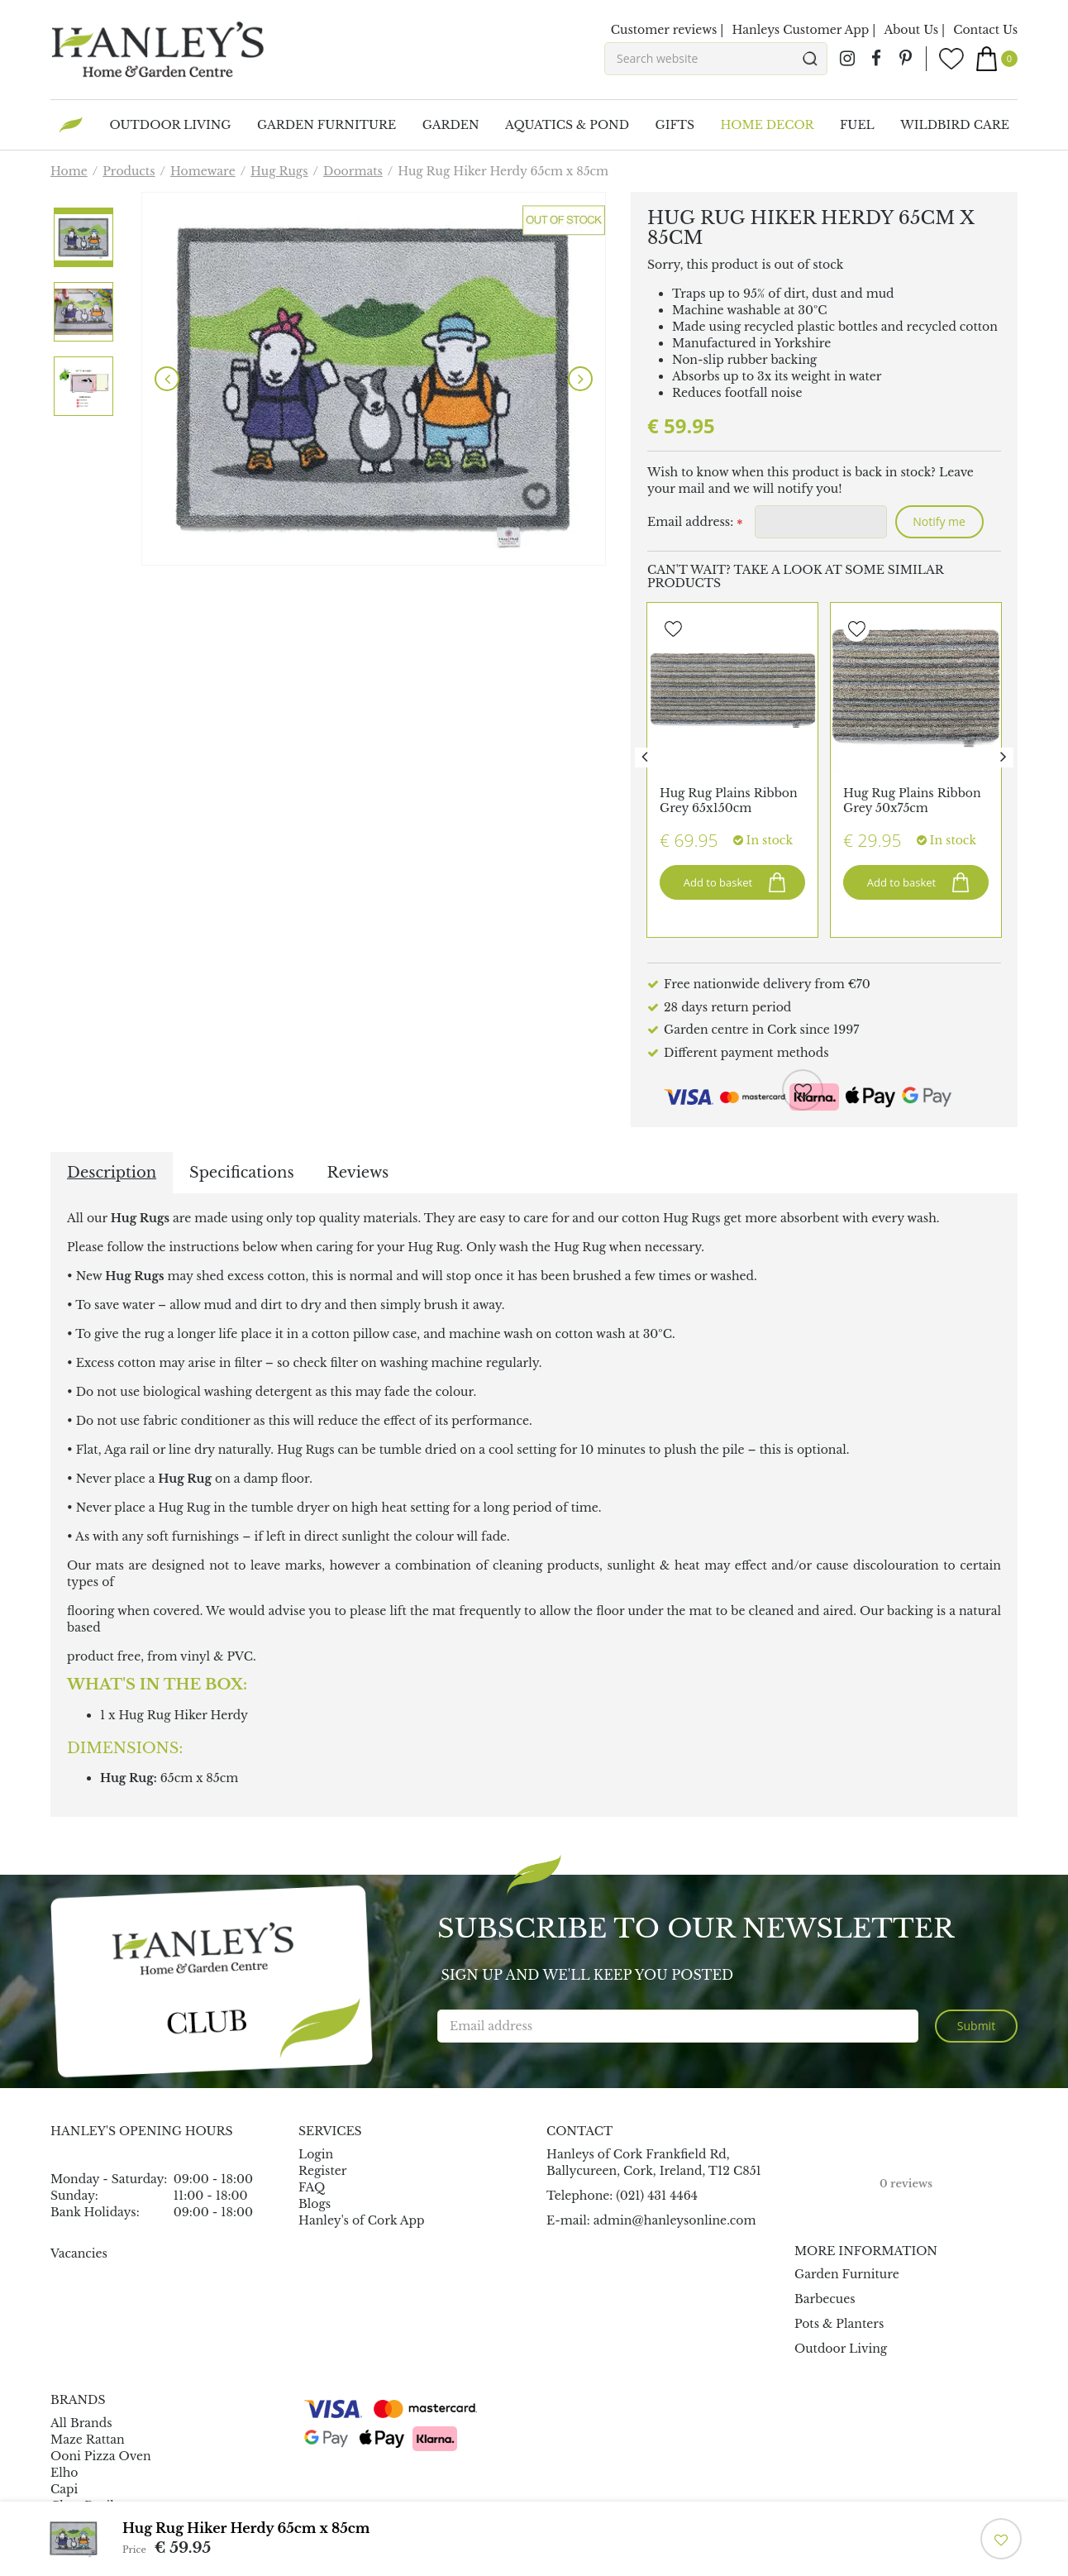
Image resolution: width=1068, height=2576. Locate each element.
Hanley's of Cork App (361, 2220)
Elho (64, 2472)
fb (876, 58)
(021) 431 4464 (657, 2195)
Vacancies (78, 2253)
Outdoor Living (840, 2348)
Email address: (694, 523)
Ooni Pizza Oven (100, 2456)
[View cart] (997, 58)
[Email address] (677, 2026)
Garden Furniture (846, 2274)
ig (847, 58)
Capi (64, 2489)
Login (315, 2154)
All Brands (81, 2423)
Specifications (241, 1173)
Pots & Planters (839, 2323)
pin (905, 58)
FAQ (311, 2187)
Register (322, 2170)
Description (111, 1173)
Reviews (358, 1173)
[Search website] (715, 58)
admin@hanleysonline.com (675, 2220)
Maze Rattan (87, 2439)
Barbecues (825, 2299)
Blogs (314, 2203)
